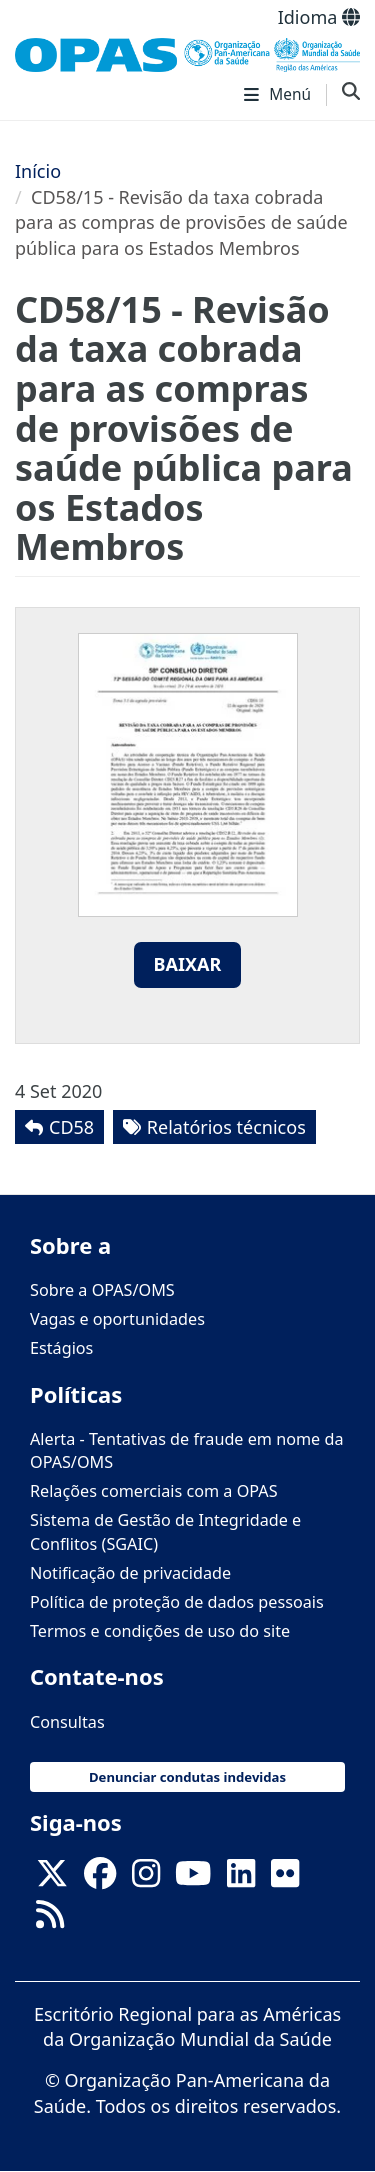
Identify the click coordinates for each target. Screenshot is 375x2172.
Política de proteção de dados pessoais (177, 1602)
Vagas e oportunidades (117, 1319)
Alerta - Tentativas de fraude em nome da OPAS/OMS (187, 1450)
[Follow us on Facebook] (100, 1879)
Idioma (319, 17)
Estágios (61, 1348)
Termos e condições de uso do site (160, 1631)
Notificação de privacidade (130, 1573)
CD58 (71, 1127)
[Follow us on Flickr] (285, 1879)
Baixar (188, 964)
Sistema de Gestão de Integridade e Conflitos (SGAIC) (165, 1531)
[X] (52, 1879)
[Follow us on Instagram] (146, 1879)
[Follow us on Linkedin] (241, 1879)
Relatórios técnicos (226, 1127)
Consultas (67, 1722)
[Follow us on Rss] (50, 1920)
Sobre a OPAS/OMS (102, 1290)
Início (38, 171)
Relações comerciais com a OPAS (154, 1491)
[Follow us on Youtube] (193, 1879)
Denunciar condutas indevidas (187, 1777)
